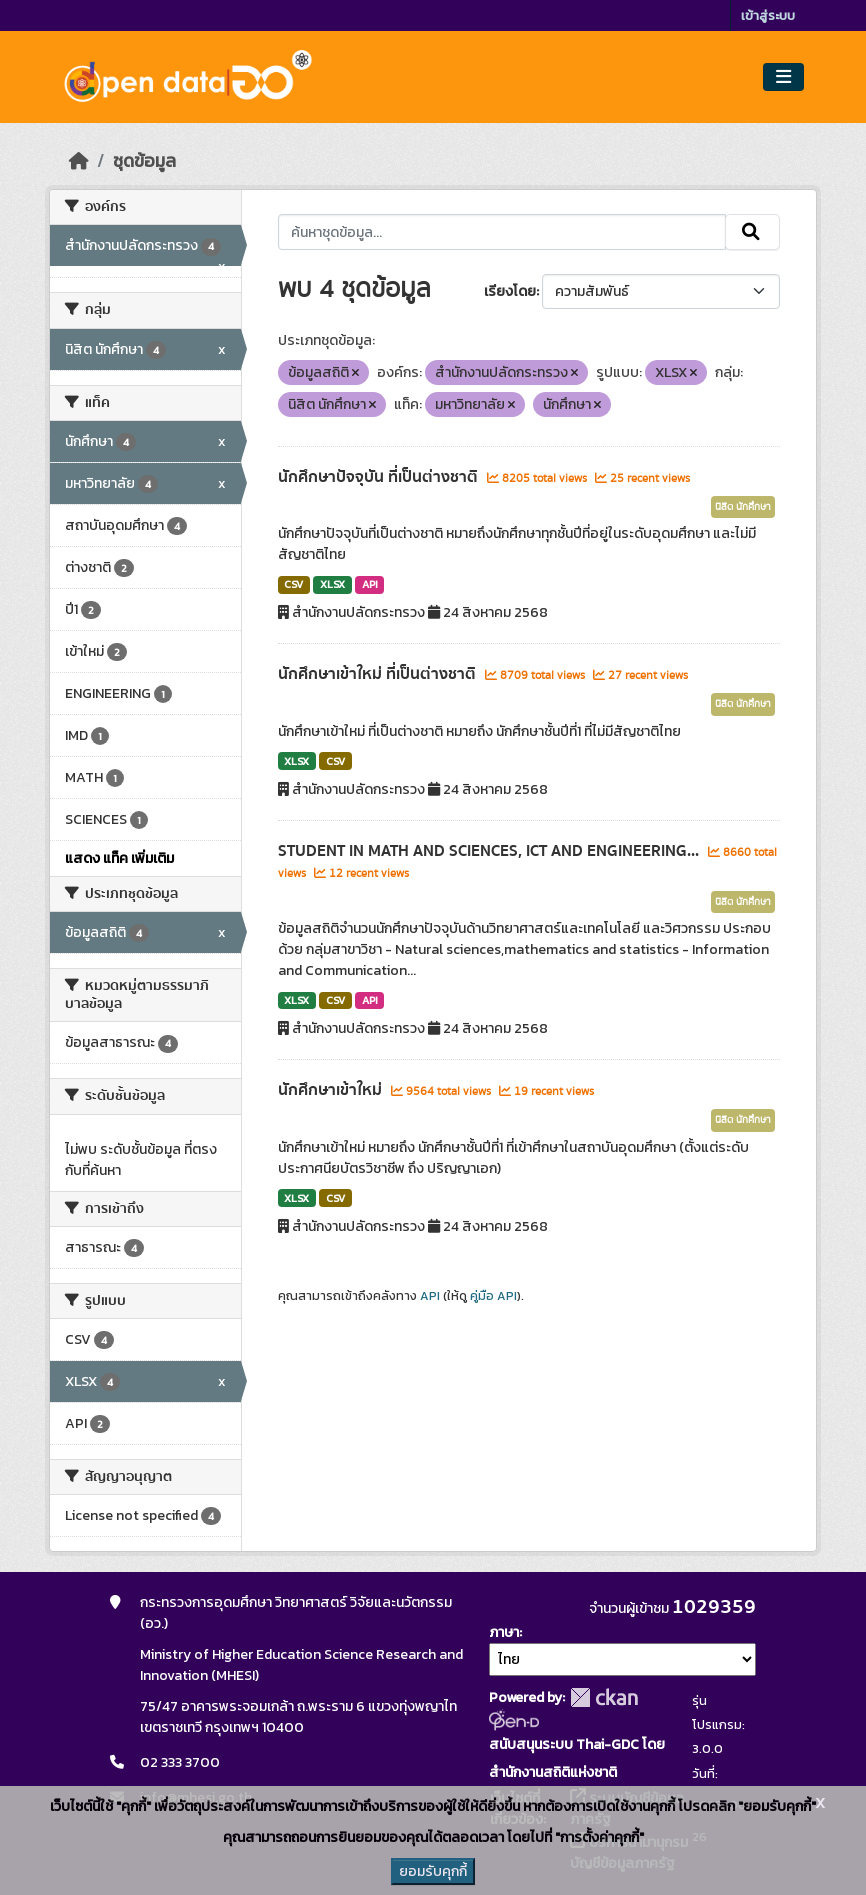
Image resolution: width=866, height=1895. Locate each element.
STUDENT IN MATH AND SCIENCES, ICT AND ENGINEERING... (490, 851)
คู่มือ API (493, 1296)
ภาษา (504, 1632)
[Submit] (752, 232)
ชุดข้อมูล (144, 161)
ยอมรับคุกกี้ (433, 1871)
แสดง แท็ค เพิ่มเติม (119, 858)
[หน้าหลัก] (79, 161)
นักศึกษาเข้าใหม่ (332, 1090)
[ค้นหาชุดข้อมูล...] (502, 232)
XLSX (332, 584)
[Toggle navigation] (783, 77)
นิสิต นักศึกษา (743, 507)
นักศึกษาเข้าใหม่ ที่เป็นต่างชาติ (379, 674)
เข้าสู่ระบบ (768, 15)
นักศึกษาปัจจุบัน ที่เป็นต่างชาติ (380, 477)
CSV (293, 584)
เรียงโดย (510, 291)
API (370, 584)
